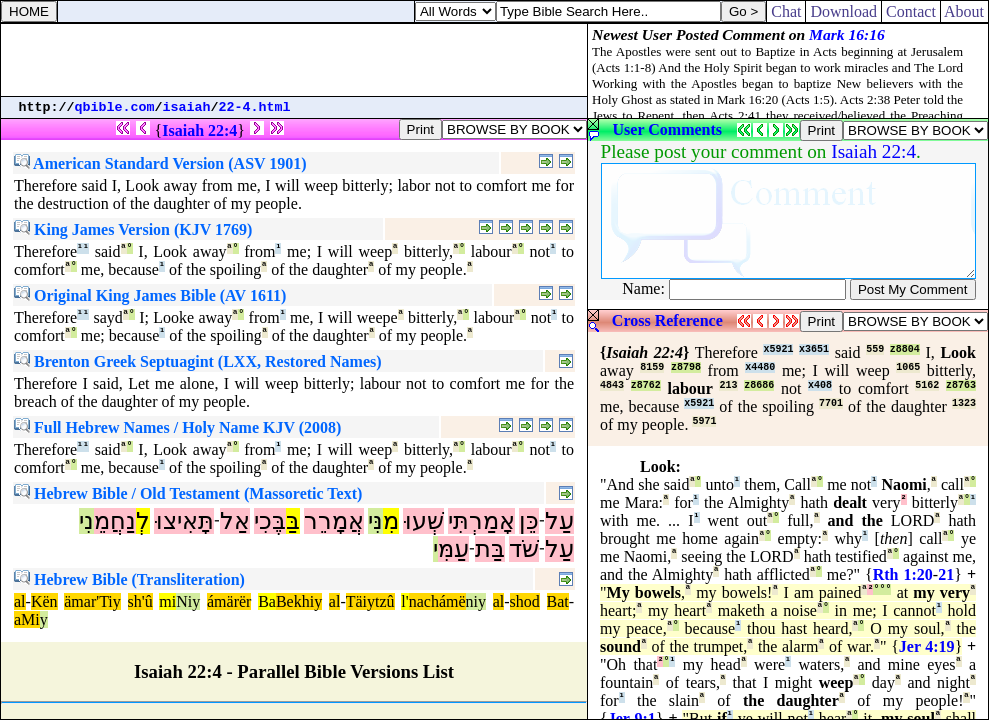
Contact (911, 11)
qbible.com (115, 107)
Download (843, 11)
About (964, 11)
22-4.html (255, 107)
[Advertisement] (294, 60)
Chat (786, 11)
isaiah (187, 107)
